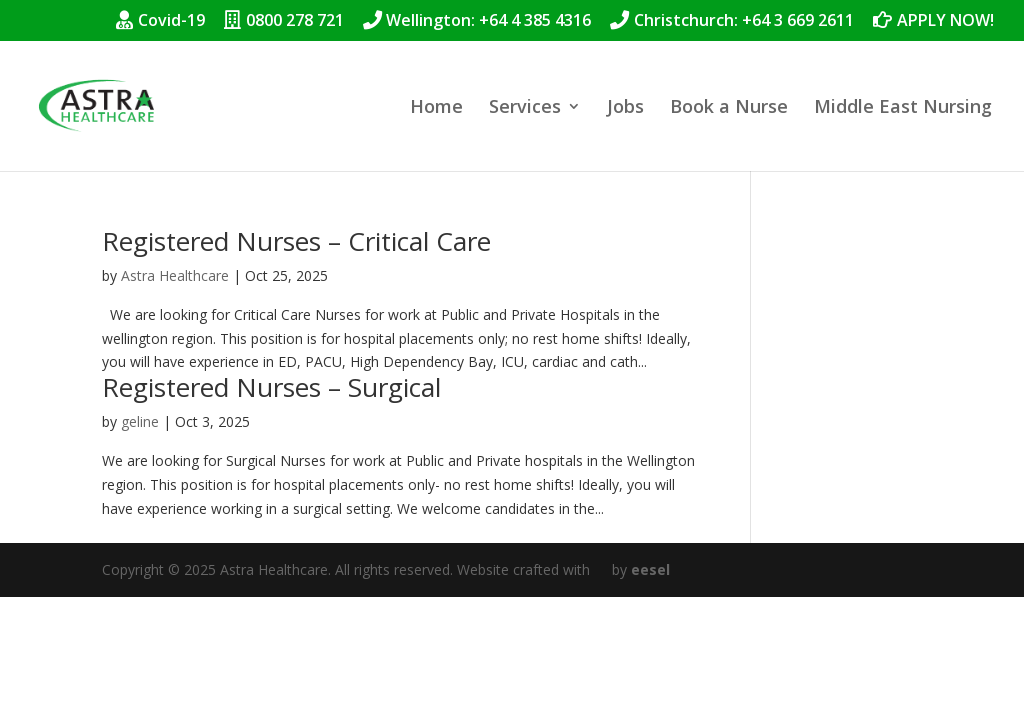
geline (140, 421)
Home (436, 108)
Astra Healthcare (175, 275)
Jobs (625, 108)
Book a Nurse (729, 108)
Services (525, 108)
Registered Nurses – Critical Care (296, 241)
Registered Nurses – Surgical (271, 387)
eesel (650, 569)
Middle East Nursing (903, 108)
